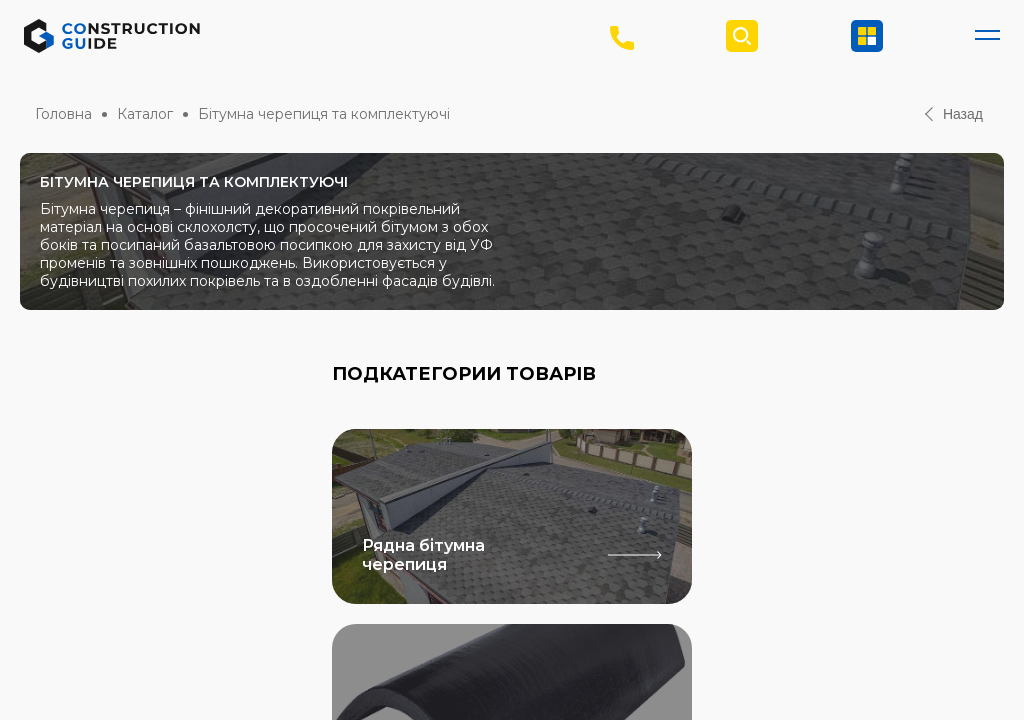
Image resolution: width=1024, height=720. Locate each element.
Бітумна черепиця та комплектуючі (324, 114)
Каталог (145, 114)
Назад (954, 114)
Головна (63, 114)
